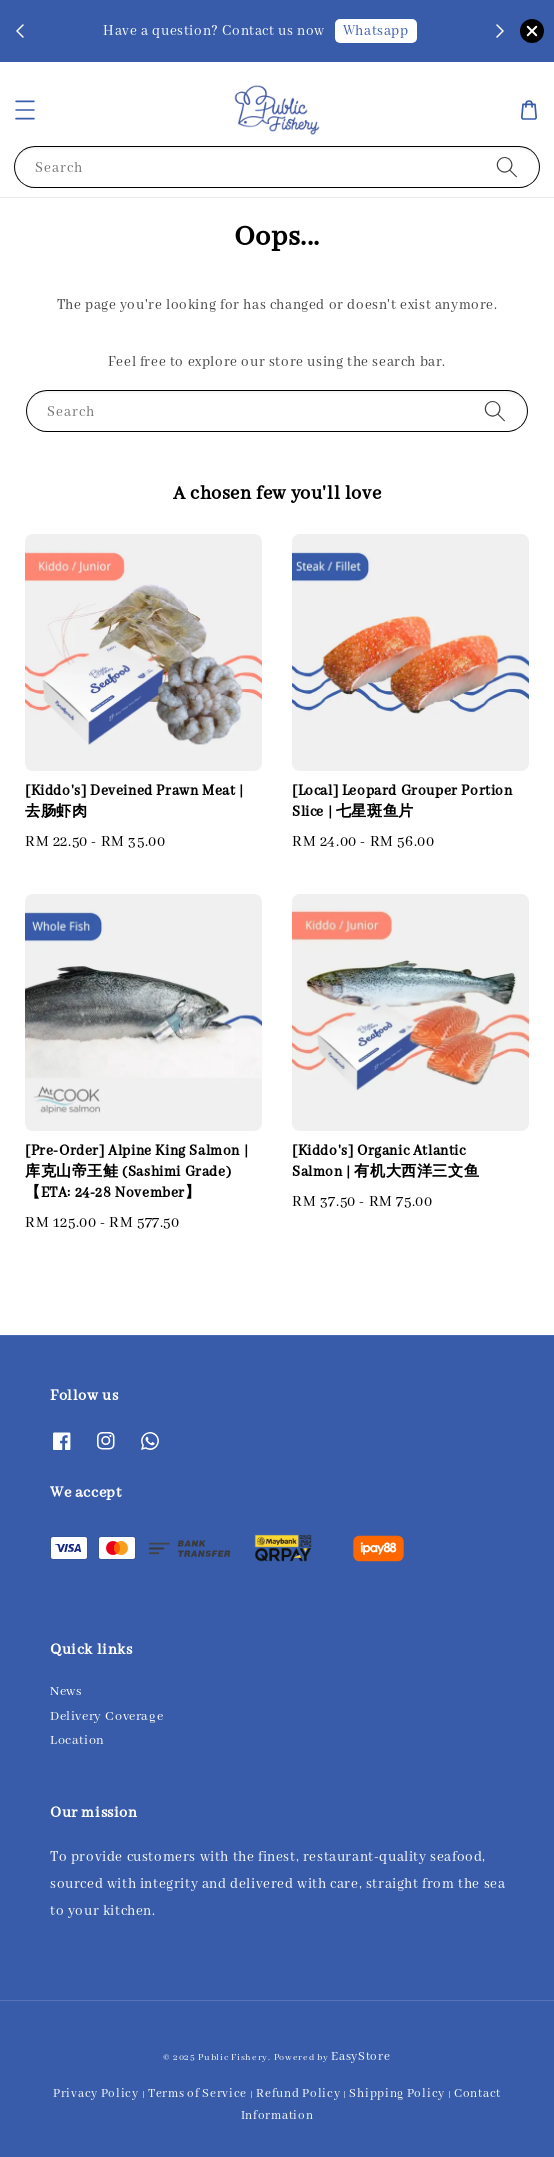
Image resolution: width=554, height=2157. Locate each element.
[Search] (507, 166)
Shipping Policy (397, 2093)
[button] (25, 110)
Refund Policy (298, 2093)
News (65, 1691)
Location (77, 1740)
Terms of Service (197, 2093)
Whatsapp (376, 31)
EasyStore (360, 2056)
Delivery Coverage (106, 1716)
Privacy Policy (96, 2093)
